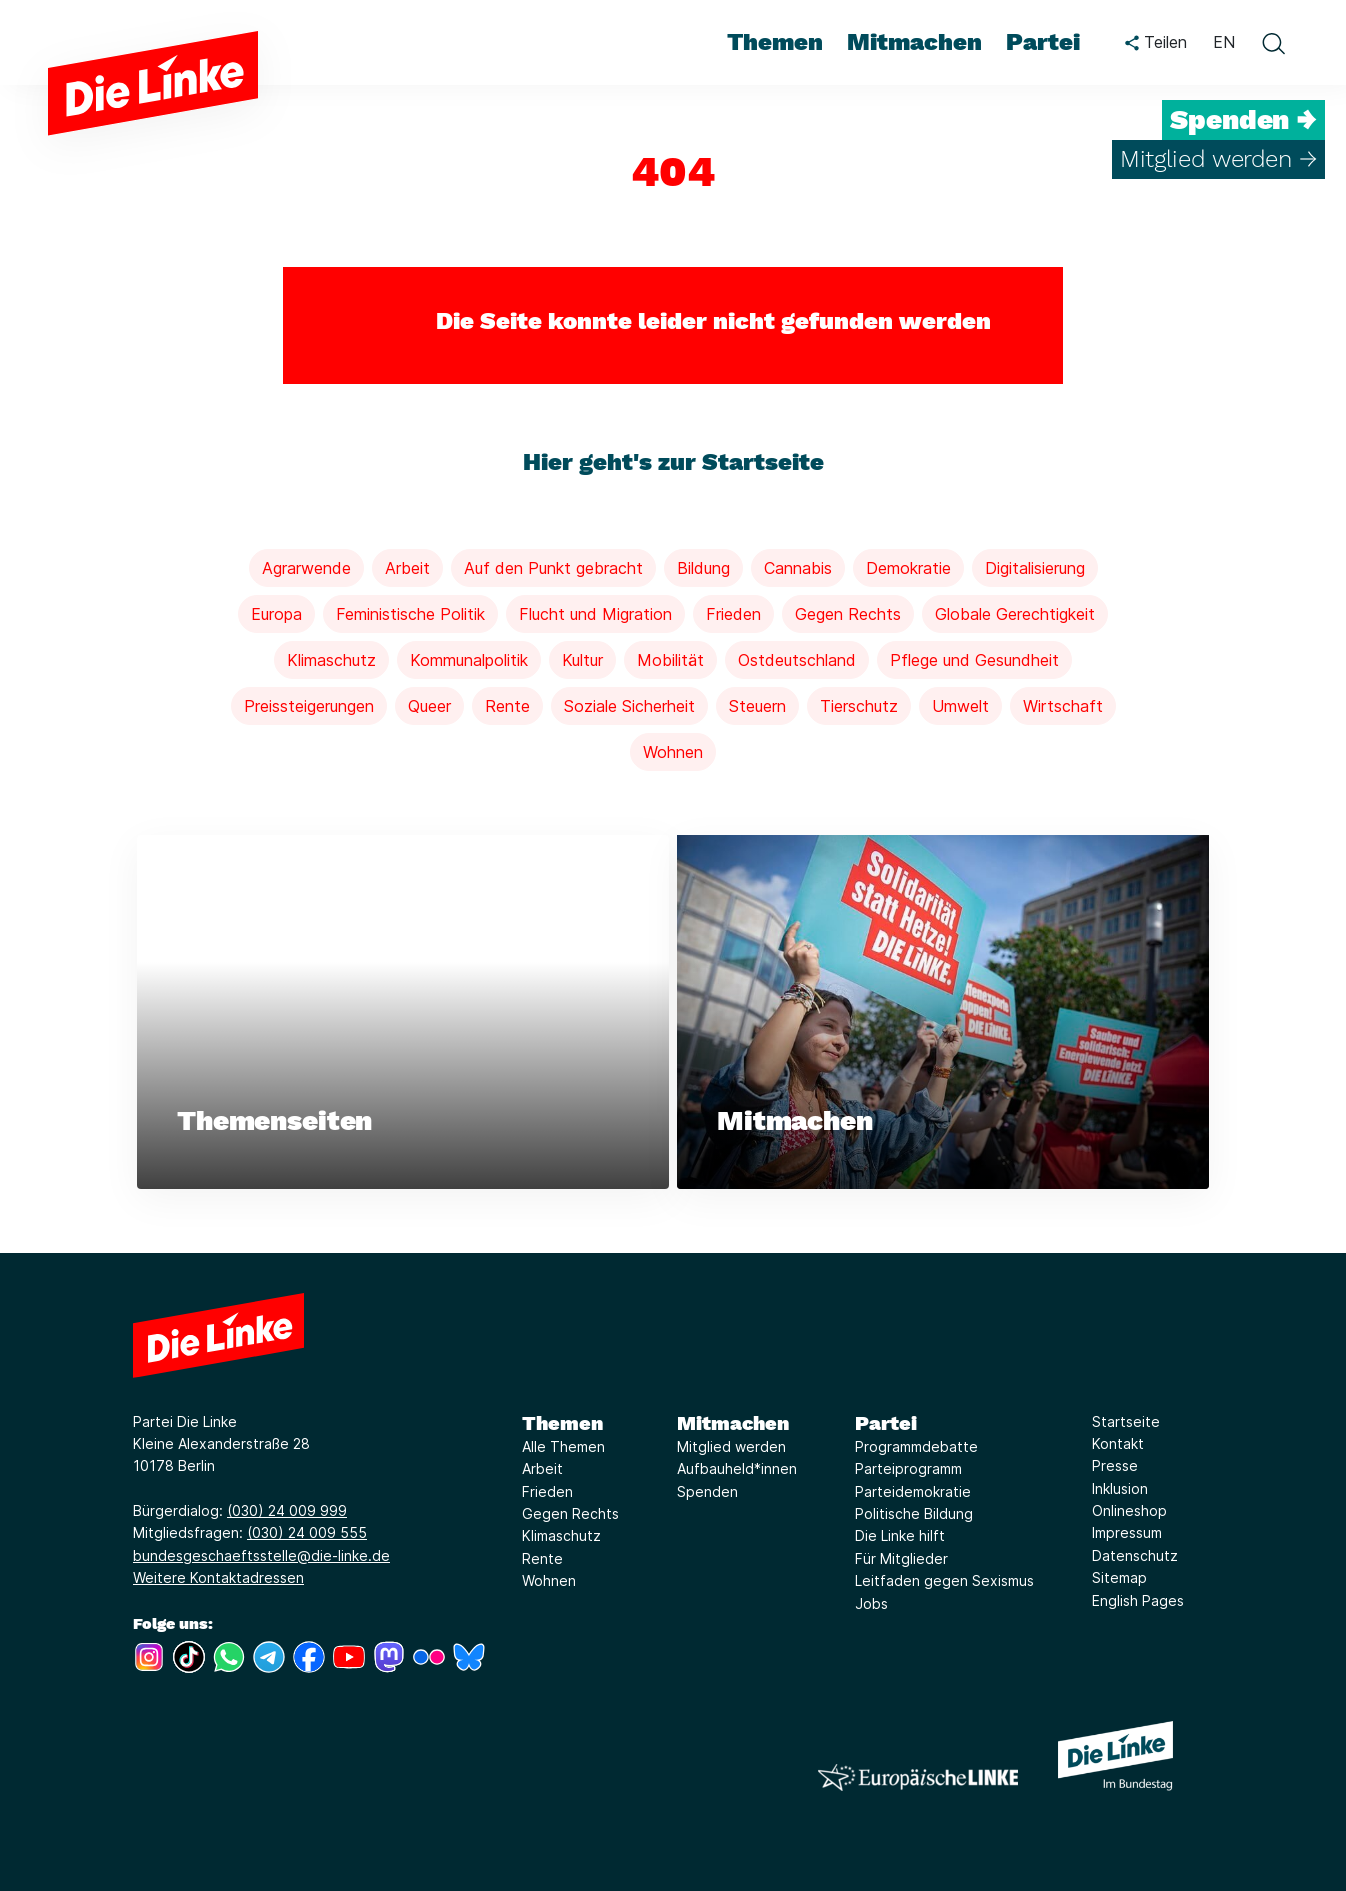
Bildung (703, 568)
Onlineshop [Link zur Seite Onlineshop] (1129, 1510)
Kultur (582, 660)
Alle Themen (563, 1446)
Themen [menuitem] (775, 42)
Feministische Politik (410, 614)
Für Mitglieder (901, 1558)
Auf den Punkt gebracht (553, 568)
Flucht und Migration (595, 614)
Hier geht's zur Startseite (673, 462)
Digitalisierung (1035, 568)
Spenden (707, 1491)
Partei (886, 1423)
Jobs (871, 1603)
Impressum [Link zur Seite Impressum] (1127, 1533)
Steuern (757, 706)
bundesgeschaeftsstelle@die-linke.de (261, 1555)
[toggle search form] (1273, 43)
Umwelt (960, 706)
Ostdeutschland (797, 660)
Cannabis (798, 568)
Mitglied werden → (1218, 159)
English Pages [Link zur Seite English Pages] (1138, 1600)
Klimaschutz (331, 660)
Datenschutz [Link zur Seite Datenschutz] (1135, 1555)
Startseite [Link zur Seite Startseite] (1126, 1421)
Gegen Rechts (848, 614)
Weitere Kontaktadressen (218, 1578)
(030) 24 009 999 (287, 1510)
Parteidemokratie (913, 1491)
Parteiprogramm (908, 1469)
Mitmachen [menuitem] (914, 42)
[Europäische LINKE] (918, 1777)
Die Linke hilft (900, 1536)
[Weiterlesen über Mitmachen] (943, 1012)
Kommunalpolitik (469, 660)
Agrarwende (306, 568)
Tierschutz (859, 706)
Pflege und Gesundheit (974, 660)
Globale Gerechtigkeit (1015, 614)
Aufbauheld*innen (737, 1469)
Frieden (733, 614)
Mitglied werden (731, 1446)
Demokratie (908, 568)
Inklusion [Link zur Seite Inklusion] (1120, 1488)
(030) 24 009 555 (307, 1533)
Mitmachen (733, 1423)
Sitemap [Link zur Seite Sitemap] (1119, 1578)
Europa (276, 614)
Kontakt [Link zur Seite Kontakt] (1118, 1443)
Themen (562, 1423)
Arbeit (407, 568)
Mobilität (670, 660)
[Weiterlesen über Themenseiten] (403, 1012)
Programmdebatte (916, 1446)
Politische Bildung (914, 1513)
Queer (429, 706)
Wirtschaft (1063, 706)
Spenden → (1243, 120)
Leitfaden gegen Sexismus (944, 1581)
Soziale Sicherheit (629, 706)
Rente (507, 706)
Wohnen (673, 752)
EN (1224, 42)
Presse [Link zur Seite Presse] (1115, 1466)
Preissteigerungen (309, 706)
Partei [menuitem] (1043, 42)
